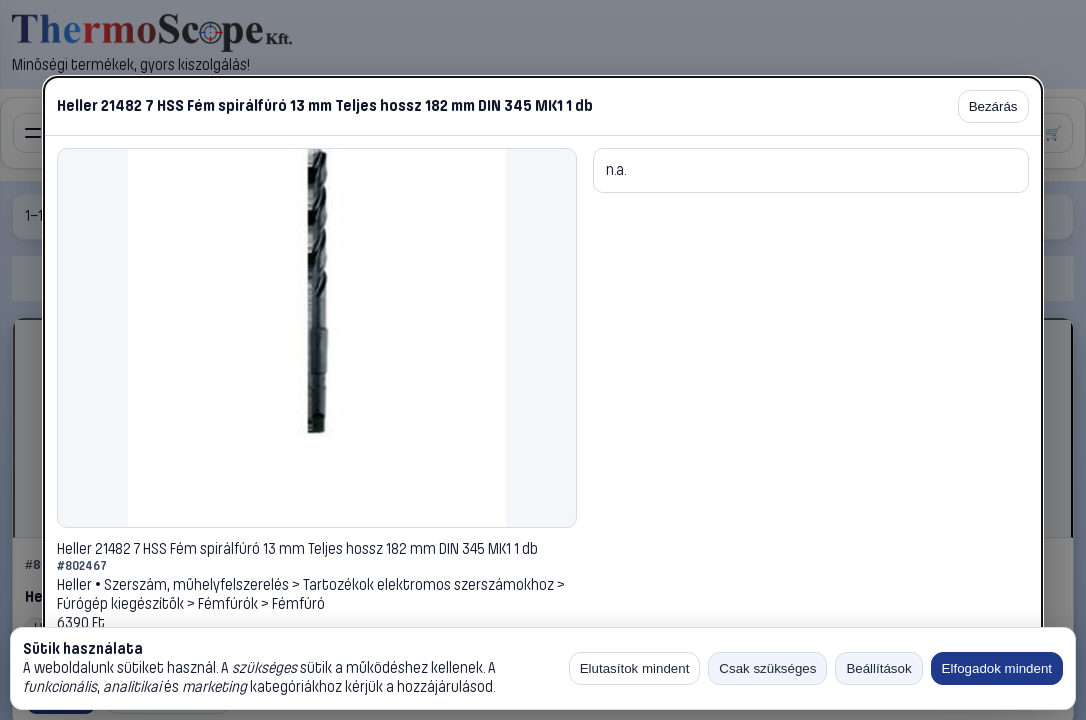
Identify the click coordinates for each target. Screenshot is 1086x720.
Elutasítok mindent (635, 668)
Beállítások (878, 668)
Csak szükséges (767, 668)
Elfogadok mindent (997, 668)
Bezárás (993, 106)
